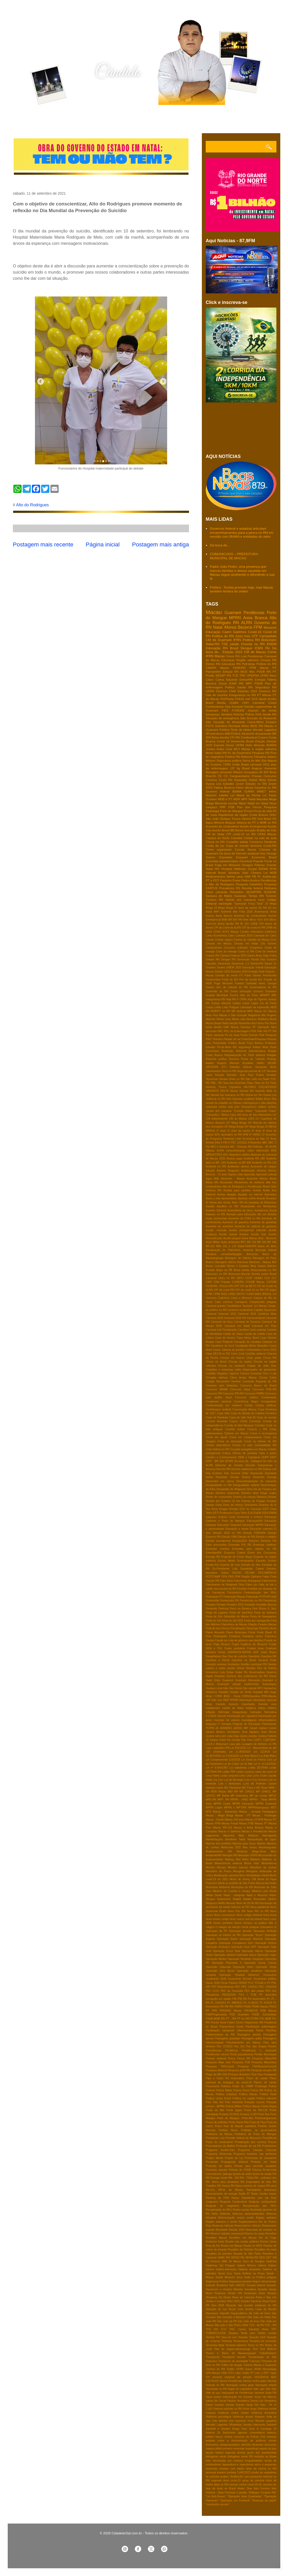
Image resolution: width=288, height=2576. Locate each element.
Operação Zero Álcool (220, 1970)
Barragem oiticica (225, 1262)
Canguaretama (239, 776)
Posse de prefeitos (217, 2122)
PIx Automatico (257, 1998)
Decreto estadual (247, 853)
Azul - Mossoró (267, 1238)
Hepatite (224, 1692)
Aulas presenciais (216, 1218)
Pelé (261, 1035)
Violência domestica (263, 2412)
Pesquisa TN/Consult (220, 2066)
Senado (219, 1075)
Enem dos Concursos (261, 1552)
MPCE (272, 1795)
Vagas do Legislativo (240, 2389)
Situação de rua (216, 2309)
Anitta (266, 1190)
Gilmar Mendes (246, 1668)
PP (207, 2010)
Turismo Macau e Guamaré (259, 2365)
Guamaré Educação (247, 1680)
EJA (250, 1512)
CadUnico (224, 1297)
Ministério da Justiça (263, 1867)
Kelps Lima (224, 749)
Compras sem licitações (222, 1385)
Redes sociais (241, 2209)
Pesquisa (270, 807)
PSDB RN (264, 671)
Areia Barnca (224, 915)
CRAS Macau (266, 834)
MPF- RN (223, 1799)
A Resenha (254, 1142)
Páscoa (256, 2169)
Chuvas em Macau (218, 943)
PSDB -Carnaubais (264, 2014)
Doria (218, 1504)
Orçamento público (264, 1978)
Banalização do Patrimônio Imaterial (229, 1250)
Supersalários (239, 2313)
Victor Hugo (249, 2408)
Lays (208, 1747)
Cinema (244, 1373)
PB (254, 876)
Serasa (223, 1079)
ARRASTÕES (214, 1154)
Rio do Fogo (268, 2237)
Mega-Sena (259, 1851)
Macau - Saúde (215, 1819)
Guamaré (232, 612)
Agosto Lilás (235, 1174)
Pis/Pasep (227, 698)
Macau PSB (246, 1823)
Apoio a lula (213, 1198)
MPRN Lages (214, 1807)
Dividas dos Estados (218, 1501)
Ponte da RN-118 (255, 2110)
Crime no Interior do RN (260, 1441)
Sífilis (245, 2325)
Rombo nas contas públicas (242, 2241)
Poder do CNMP (243, 2086)
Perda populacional (241, 2054)
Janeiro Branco (215, 1732)
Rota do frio (213, 2245)
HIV (216, 868)
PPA (214, 2010)
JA (216, 1728)
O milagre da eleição (227, 1927)
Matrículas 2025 (231, 1847)
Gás (225, 1688)
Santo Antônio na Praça (249, 2273)
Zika (273, 1098)
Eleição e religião (266, 1536)
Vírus (250, 2420)
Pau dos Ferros (249, 807)
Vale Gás (270, 2389)
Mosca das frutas (266, 1883)
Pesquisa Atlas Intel (218, 2062)
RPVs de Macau (230, 2189)
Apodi (262, 698)
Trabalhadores (267, 2353)
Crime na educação (229, 1441)
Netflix (221, 1903)
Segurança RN (265, 687)
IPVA (273, 868)
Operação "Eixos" (252, 1935)
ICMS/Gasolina (251, 1696)
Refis (215, 2213)
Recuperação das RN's (259, 2205)
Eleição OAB (229, 1536)
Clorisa (263, 1377)
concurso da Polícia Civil (249, 2436)
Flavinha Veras (267, 1628)
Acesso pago (234, 1158)
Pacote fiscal (218, 2022)
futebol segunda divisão (230, 2452)
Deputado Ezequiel (233, 857)
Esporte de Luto (230, 1564)
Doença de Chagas (253, 1501)
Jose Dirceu (268, 1732)
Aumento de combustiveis (250, 915)
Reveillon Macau (216, 2237)
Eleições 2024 (239, 971)
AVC (225, 1154)
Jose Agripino (250, 1732)
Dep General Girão (236, 1473)
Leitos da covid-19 (265, 1771)
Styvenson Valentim (218, 2313)
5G (274, 818)
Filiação (252, 1624)
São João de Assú (248, 2321)
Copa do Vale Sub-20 (242, 1417)
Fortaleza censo (252, 1636)
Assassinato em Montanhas (258, 1206)
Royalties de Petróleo (241, 2249)
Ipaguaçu (211, 1724)
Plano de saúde (256, 2078)
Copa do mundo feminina (244, 845)
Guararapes (269, 1684)
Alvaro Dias (269, 1186)
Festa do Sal (213, 1620)
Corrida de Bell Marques (239, 1425)
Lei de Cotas (231, 1763)
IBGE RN (256, 725)
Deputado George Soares (233, 1477)
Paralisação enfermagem (261, 2026)
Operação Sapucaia (218, 1967)
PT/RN (254, 2018)
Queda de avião (242, 2174)
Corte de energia (226, 951)
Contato (86, 119)
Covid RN (225, 779)
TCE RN (212, 2329)
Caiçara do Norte (217, 838)
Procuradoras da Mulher (220, 2146)
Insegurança (239, 1712)
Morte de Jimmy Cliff (243, 1879)
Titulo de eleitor (240, 729)
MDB (273, 872)
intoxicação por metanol (228, 2460)
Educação (213, 632)
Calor (231, 935)
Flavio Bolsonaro (236, 1632)
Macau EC (260, 1011)
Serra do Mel (251, 760)
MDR (236, 799)
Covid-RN (269, 845)
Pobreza (226, 2086)
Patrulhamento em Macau (243, 2042)
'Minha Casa (228, 1114)
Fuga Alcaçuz (221, 1644)
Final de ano (213, 1628)
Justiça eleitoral (221, 1003)
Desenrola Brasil (242, 741)
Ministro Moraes (216, 1867)
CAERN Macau (217, 667)
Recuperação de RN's (219, 2209)
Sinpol (265, 2301)
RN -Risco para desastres (222, 2182)
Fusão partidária (234, 1648)
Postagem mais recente (43, 544)
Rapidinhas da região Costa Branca (243, 814)
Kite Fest (247, 1740)
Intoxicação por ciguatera (242, 1716)
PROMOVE (251, 2010)
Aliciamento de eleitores (249, 1182)
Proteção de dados (219, 2166)
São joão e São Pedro (227, 2325)
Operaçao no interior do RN (223, 1935)
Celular (210, 939)
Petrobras (248, 663)
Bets (246, 919)
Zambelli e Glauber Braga (222, 2428)
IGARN (249, 791)
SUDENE (270, 892)
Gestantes (233, 1664)
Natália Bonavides (254, 1899)
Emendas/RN (214, 1552)
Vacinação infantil (265, 2385)
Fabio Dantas (252, 975)
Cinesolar (256, 1373)
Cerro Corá (237, 1353)
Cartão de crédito (254, 1333)
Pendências (254, 612)
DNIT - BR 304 (215, 1461)
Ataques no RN (215, 1214)
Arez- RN (237, 1202)
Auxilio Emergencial (253, 826)
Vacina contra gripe (254, 2381)
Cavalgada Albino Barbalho (251, 1345)
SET (268, 2257)
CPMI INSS (220, 1294)
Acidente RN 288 (254, 1158)
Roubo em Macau (231, 2245)
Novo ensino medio (217, 1919)
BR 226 (261, 1242)
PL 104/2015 (218, 2002)
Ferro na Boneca (240, 1608)
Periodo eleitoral (216, 2058)
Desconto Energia (264, 1477)
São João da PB (227, 2321)
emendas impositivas (245, 2448)
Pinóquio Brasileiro (239, 2074)
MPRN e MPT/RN (235, 1807)
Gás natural (249, 1688)
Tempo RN (256, 895)
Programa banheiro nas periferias (254, 2153)
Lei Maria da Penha (245, 795)
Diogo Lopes (268, 1493)
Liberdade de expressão (254, 1007)
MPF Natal (248, 799)
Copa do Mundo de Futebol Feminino (253, 1413)
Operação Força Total (226, 1951)
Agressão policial (266, 1174)
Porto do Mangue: (228, 2118)
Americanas (261, 911)
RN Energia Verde (216, 2177)
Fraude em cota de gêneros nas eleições (239, 1640)
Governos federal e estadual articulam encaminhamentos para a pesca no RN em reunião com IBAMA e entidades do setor (241, 532)
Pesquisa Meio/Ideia (263, 2062)
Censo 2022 (269, 1349)
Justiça (210, 749)
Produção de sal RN (248, 2146)
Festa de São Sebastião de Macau (227, 1616)
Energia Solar (256, 971)
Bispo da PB (224, 1270)
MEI (230, 1791)
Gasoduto (254, 1656)
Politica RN (251, 640)
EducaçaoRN (255, 1520)
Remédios (237, 892)
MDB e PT (225, 799)
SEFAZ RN (237, 2257)
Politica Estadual (226, 2094)
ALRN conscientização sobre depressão (243, 1150)
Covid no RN (246, 951)
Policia (249, 714)
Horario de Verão (240, 1692)
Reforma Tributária (253, 756)
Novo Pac (263, 1023)
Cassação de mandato (247, 1341)
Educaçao (228, 660)
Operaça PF (248, 1027)
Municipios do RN (242, 1887)
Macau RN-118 (222, 1827)
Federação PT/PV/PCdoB (261, 1596)
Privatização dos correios (250, 2142)
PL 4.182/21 (251, 2002)
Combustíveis (214, 947)
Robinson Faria (215, 2241)
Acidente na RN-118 (264, 1162)
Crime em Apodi (216, 1437)
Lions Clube (260, 1775)
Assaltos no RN (227, 1206)
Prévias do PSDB (240, 2169)
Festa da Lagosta (217, 1612)
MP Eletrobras (239, 1795)
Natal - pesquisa (234, 1895)
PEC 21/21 (212, 1990)
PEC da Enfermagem (236, 1031)
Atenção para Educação (241, 1214)
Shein (261, 2293)
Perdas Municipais (265, 2054)
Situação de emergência (222, 718)
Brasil (234, 648)
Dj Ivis (236, 1501)
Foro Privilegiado (216, 1636)
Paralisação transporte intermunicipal (230, 2030)
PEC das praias (254, 1990)
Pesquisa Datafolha (249, 884)
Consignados (268, 1401)
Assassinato (263, 733)
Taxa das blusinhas (234, 1083)
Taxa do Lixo (229, 2337)
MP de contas (258, 1795)
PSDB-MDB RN (215, 2018)
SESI (262, 2257)
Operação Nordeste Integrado (246, 1959)
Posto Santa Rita (239, 2122)
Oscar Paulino (229, 1982)
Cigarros (234, 1373)
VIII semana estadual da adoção (228, 2377)
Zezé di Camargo (260, 2428)
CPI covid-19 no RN (240, 834)
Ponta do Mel (215, 2110)
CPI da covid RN (224, 1290)
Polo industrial (234, 2102)
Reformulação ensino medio (236, 2217)
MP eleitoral (238, 1011)
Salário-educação (226, 2269)
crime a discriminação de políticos (242, 2440)
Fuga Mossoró (223, 983)
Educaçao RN (231, 663)
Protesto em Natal (263, 2161)
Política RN (232, 756)
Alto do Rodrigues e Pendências (242, 1186)
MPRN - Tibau (258, 1799)
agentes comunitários (251, 2432)
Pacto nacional (215, 1035)
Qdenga (227, 2174)
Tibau (250, 1083)
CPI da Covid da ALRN (227, 927)
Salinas (247, 1067)
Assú (239, 636)
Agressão (249, 1174)
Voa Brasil (264, 818)
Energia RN (213, 1556)
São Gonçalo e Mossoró (231, 2317)
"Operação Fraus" (265, 1111)
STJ (224, 1067)
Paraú (259, 2030)
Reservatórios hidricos (248, 2225)
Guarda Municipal (217, 995)
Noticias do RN (240, 1907)
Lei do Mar (246, 1763)
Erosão (272, 1560)
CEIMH (258, 1278)
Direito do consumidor (219, 1497)
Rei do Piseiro (267, 2221)
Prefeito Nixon (228, 2130)
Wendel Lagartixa (264, 729)
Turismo (271, 895)
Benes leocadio (245, 830)
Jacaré (254, 1728)
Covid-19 (254, 632)
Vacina (234, 1090)
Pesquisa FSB (241, 2062)
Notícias (238, 714)
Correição (255, 1421)
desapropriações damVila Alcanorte (241, 2444)
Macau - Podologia (264, 1815)
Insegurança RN (215, 999)
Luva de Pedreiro (254, 1783)
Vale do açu (213, 2392)
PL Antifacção (266, 876)
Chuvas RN (268, 660)
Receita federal (252, 888)
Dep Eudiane (214, 1473)
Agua (209, 1178)
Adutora (261, 1170)
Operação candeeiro (250, 1970)
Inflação (210, 1712)
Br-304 (263, 772)
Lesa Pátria (212, 1775)
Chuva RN (269, 1357)
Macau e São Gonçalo (233, 1015)
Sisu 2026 (217, 2305)
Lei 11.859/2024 (239, 1751)
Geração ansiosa (216, 1664)
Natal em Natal (258, 803)
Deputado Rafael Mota (250, 779)
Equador (261, 1560)
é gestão (241, 2492)
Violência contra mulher (233, 2412)
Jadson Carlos (267, 1728)
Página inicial (103, 544)
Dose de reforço (233, 1504)
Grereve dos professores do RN (247, 1676)
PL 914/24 (266, 2002)
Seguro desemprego (264, 2281)
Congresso (256, 947)
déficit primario (224, 2448)
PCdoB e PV (262, 1982)
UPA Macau (213, 2373)
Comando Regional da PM (259, 1381)
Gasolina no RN (265, 787)
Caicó (209, 679)
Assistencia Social (265, 1210)
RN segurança (242, 1047)
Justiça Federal (267, 1736)
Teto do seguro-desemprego (232, 2349)
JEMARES (226, 1728)
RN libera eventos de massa (248, 2185)
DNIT (273, 1457)
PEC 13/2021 (249, 1986)
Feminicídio (269, 975)
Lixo (220, 1779)
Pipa (254, 2074)
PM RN (228, 2006)
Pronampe (212, 2161)
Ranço (235, 2197)
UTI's (231, 2373)
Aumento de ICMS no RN (244, 1218)
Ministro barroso (238, 1867)
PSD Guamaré (239, 2014)
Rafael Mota (260, 1047)
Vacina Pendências (230, 2381)
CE (220, 776)
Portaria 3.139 (248, 2114)
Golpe (229, 1672)
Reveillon (270, 2233)
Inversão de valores (227, 1720)
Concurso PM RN (233, 1393)
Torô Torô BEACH (264, 2349)
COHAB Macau (255, 1282)
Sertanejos (250, 2293)
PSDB (258, 683)
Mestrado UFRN (247, 1855)
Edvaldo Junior (233, 783)
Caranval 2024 (247, 1313)
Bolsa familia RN (228, 923)
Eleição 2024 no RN (227, 1533)
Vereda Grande (235, 2404)
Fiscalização (238, 1628)
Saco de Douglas (254, 2261)
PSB (231, 807)
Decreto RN (223, 1469)
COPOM (271, 1282)
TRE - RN (216, 1083)
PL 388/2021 (235, 2002)
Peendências (213, 2050)
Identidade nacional (264, 1700)
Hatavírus (211, 1692)
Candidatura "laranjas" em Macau (247, 1305)
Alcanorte (248, 733)
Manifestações (214, 1839)
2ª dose (221, 1130)
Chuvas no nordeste (231, 1365)
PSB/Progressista (216, 2014)
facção (210, 2452)
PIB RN (242, 1998)
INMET (261, 791)
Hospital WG (261, 1692)
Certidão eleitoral (255, 1353)
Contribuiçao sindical (218, 1409)
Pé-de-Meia (224, 1047)
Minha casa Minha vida (231, 1019)
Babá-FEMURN (247, 1246)
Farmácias (218, 1592)
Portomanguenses (265, 2118)
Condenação (268, 1397)
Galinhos (239, 632)
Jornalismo (233, 1732)
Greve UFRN (235, 745)
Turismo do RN (215, 2369)
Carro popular (258, 1329)
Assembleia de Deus (240, 1210)
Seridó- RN (235, 2293)
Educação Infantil (252, 967)
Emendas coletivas (264, 1544)
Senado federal (256, 2285)
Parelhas (271, 2030)
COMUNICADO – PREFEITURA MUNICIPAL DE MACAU (234, 556)
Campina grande (216, 1305)
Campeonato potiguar (262, 1302)
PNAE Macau (260, 2006)
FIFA (224, 1576)
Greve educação (240, 991)
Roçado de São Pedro (247, 2253)
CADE (254, 923)
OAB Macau (231, 1027)
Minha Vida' (251, 1863)
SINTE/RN (212, 1067)
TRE (242, 675)
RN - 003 (233, 2177)
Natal (217, 627)
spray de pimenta (253, 2480)
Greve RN (233, 656)
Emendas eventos (217, 1548)
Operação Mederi (216, 1959)
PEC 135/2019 (267, 1986)
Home (19, 119)
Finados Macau (267, 1624)
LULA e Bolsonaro (217, 1744)
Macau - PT (243, 1815)
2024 (251, 1118)
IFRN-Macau (268, 1696)
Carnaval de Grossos (247, 1321)
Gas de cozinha (237, 1656)
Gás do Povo (249, 995)
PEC (237, 1986)
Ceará (272, 702)
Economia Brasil (264, 857)
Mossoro (251, 1019)
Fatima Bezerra (224, 787)
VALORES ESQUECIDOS (260, 1087)
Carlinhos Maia (267, 1313)
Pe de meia (232, 1035)
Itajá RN (231, 999)
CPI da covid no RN (253, 927)
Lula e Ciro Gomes (255, 1779)
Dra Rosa (212, 1509)
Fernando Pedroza (217, 1608)
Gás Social (235, 1688)
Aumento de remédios (219, 1226)
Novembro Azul (248, 1023)
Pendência (231, 2050)
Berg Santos (258, 1266)
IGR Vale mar (214, 1700)
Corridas (260, 1425)
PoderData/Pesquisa (253, 1039)
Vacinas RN (246, 1090)
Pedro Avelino (250, 880)
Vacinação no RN (216, 2389)
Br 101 (244, 923)
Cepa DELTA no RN (218, 1353)
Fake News (226, 1580)
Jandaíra (233, 872)
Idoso (209, 1704)
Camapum (241, 1302)
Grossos (258, 991)
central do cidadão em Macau (224, 1103)
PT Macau (264, 695)
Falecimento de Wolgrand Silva (225, 1584)
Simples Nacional (251, 2301)
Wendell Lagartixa (217, 2424)
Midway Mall (233, 1859)
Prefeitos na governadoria (258, 2130)
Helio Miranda (255, 745)
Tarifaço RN (213, 2337)
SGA (258, 714)
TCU (223, 2329)
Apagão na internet (250, 1194)
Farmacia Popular (252, 861)
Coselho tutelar (235, 1429)
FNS (230, 1576)
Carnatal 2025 (244, 935)
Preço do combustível (219, 2142)
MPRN (235, 618)
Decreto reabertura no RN (246, 1469)
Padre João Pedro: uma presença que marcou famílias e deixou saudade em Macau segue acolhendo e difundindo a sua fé (242, 573)
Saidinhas (212, 2265)
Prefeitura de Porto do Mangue (255, 2134)
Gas (224, 1656)
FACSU (236, 1572)
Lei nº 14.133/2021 (265, 1763)
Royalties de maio (265, 2249)
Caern (226, 632)
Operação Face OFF (243, 1946)
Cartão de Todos (233, 1333)
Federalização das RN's (260, 1592)
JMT (245, 1728)
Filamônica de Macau (234, 1624)
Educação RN (217, 648)
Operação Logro (266, 1954)
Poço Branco (255, 1043)
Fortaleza (234, 1636)
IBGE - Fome (231, 1696)
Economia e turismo (250, 1517)
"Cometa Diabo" (243, 1111)
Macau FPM (213, 1823)
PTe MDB (265, 2018)
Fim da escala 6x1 (250, 979)
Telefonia (226, 2341)
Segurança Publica (217, 2281)
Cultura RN (212, 955)
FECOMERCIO (267, 1572)
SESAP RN (223, 675)
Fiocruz (225, 1628)
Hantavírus (270, 1688)
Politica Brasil (236, 1043)
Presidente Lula (215, 2138)
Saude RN (269, 714)
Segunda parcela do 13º (251, 1071)
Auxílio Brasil (221, 830)
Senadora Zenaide (256, 2289)
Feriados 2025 (235, 1604)
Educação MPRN (252, 1525)
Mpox (242, 803)
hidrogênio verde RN (240, 2456)
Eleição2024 (239, 1540)
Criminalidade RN (265, 1445)
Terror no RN (256, 2345)
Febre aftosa (244, 787)
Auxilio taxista (228, 1234)
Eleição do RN (246, 1536)
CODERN (238, 1282)
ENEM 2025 (234, 967)
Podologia (212, 811)
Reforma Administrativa (251, 1051)
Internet (221, 1716)
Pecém (272, 2046)
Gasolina (221, 725)
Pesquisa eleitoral (216, 2070)
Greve (223, 683)
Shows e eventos (216, 2301)
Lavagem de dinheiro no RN (258, 1744)
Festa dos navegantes (257, 1620)
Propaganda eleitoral (234, 2161)
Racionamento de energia (221, 2193)
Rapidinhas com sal (255, 2197)
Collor (272, 1377)
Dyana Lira (213, 783)
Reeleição (227, 1051)
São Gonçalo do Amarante (225, 722)
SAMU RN (224, 2257)
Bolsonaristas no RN (263, 1270)
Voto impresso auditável (240, 1098)
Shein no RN (237, 1079)
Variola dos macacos (240, 899)
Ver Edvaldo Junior (249, 2396)
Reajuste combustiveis (262, 2201)
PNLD (272, 2006)
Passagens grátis (251, 2038)
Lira (215, 1779)
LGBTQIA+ (269, 1740)
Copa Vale (223, 1413)
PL (268, 1998)
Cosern (263, 737)
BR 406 (271, 1242)
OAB (247, 876)
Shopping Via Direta (218, 2297)
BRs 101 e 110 (226, 1246)
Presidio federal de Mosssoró (244, 2138)
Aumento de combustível (222, 826)
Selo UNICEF (237, 2285)
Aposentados (229, 1198)
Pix (267, 648)
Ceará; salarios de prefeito (229, 1349)
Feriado (221, 1604)
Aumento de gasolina (235, 1222)
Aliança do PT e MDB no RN (256, 822)
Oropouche (269, 1975)
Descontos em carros (220, 1481)
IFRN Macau (215, 656)
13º (232, 768)
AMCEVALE (233, 733)
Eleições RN (268, 1540)
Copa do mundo (266, 1417)
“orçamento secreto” (218, 2504)
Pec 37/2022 (225, 2046)
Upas (273, 2373)
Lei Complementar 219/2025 (223, 1759)
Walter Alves (263, 1098)
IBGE (244, 671)
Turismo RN (214, 899)
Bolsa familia (241, 1270)
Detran (271, 779)
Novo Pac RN (236, 1911)
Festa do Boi (230, 979)
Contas (248, 1405)
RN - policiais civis (265, 2177)
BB (232, 830)
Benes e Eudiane (238, 1266)
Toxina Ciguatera (230, 1087)
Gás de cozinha (217, 695)
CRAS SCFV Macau (226, 931)
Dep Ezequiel (234, 706)
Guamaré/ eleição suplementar (238, 1684)
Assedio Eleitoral (216, 1210)
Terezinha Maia (215, 2345)
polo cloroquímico (245, 1106)
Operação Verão (266, 1967)
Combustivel (249, 737)
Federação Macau (234, 1596)
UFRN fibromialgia (265, 2369)
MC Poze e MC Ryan (255, 1787)
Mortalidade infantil (257, 1875)
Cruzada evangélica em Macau (248, 1449)
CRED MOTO (236, 1294)
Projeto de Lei (234, 2158)
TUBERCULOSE (216, 2333)
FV (241, 975)
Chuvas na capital (239, 1361)
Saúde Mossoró (225, 2277)
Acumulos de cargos (263, 1166)
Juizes (243, 1736)
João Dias (233, 1736)
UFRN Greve (244, 2369)
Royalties (248, 1063)
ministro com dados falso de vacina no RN (248, 2468)
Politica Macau (248, 2094)
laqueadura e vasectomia (237, 2464)
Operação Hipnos (252, 1951)
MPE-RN (211, 1799)
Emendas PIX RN (239, 1544)
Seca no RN (229, 1071)
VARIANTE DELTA (217, 1090)
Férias (222, 1652)
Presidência (269, 2138)
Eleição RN (231, 671)
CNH (245, 702)
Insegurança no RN (242, 695)
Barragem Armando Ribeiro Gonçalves (232, 772)
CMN (209, 1282)
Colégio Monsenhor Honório (223, 1381)
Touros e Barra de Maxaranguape (231, 2353)
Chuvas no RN (253, 644)
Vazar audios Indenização (221, 2396)
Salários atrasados (249, 2269)
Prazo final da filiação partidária (235, 2126)
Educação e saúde (236, 1528)
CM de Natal (215, 834)
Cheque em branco (232, 1357)
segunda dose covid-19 (225, 2480)
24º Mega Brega (254, 1126)
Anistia (257, 1190)
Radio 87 (244, 2193)
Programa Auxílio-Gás (220, 2150)
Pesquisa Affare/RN (264, 2058)
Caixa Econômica (216, 935)
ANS (273, 1150)
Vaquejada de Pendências (237, 2392)
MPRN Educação (243, 1803)
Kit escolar (233, 1740)
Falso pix (251, 1584)
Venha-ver (251, 1095)
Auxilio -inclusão (216, 1230)
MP (236, 1791)
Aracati (261, 1198)
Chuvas (256, 776)
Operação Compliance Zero (236, 1943)
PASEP (243, 1982)
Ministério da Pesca (218, 1871)
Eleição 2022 (232, 652)
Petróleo (218, 1039)
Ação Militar (213, 1242)
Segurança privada (240, 2281)
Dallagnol (256, 1461)
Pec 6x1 (239, 2046)
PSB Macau (268, 2010)
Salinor (262, 2265)
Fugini (235, 1644)
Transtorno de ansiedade (233, 2361)
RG (274, 2174)
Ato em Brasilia (266, 1214)
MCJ (237, 749)
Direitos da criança (244, 1497)
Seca (240, 2277)
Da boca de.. (242, 1461)
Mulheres (224, 1887)
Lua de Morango (233, 1779)
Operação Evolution (218, 1946)
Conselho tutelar (237, 841)
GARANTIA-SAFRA (239, 1652)
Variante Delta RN (265, 2392)
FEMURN (239, 667)
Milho (245, 1859)
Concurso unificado (236, 947)
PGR (253, 1031)
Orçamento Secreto (240, 1978)
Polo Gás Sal (214, 2102)
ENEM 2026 (261, 1512)
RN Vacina (223, 2185)
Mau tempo (249, 1847)
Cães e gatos (267, 1453)
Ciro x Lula (269, 1373)
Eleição (260, 741)
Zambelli (271, 2424)
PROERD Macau (231, 2010)
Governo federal (217, 791)
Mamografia (269, 1835)
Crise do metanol (265, 951)
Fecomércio (234, 1592)
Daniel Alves (254, 955)
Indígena (251, 1708)
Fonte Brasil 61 (266, 1632)
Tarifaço (225, 818)
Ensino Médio (226, 1560)
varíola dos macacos (219, 1111)
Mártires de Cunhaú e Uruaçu (231, 1891)
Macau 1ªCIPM (254, 1819)
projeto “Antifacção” (232, 2476)
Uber (238, 2373)
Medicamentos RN (219, 1851)
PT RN (272, 1031)
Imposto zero (267, 1704)
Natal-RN (212, 644)
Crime (271, 652)
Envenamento (245, 1560)
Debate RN (213, 959)
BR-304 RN (235, 919)
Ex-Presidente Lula (225, 1568)
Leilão (217, 1007)
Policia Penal (241, 2090)
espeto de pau (267, 2448)
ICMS (259, 648)
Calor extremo (224, 1302)
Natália (237, 1899)
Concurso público (246, 1397)
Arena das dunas (220, 1202)
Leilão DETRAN (258, 1767)
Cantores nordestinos (240, 1310)
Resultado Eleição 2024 (230, 2229)
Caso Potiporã (223, 1341)
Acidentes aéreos (238, 1166)
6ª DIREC (255, 1134)
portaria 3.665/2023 (238, 2472)
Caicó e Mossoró (241, 1297)
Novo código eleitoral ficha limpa (256, 1915)
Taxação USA (257, 2337)
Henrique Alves (238, 725)
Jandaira (226, 714)
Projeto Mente (214, 2158)
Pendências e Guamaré (259, 2050)
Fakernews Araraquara (247, 1580)
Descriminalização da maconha (256, 1481)
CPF (236, 1286)
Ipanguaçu (213, 714)
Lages (254, 1003)
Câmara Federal (230, 955)
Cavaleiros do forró (222, 1345)
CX (226, 776)
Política (224, 729)
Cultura (226, 1453)
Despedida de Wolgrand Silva (234, 1489)
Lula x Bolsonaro (229, 1783)
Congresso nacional (218, 1401)
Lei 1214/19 (262, 1751)
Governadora (257, 1672)
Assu (273, 675)
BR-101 (210, 1246)
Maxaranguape (267, 1847)
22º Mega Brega (236, 1122)
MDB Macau (219, 1791)
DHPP (265, 1457)
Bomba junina (260, 1274)
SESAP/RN (253, 892)
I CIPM (217, 1696)
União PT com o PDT (255, 2373)
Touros (236, 818)
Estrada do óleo (251, 1564)
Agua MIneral (215, 822)
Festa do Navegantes (263, 1616)
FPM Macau (259, 667)
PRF (223, 807)
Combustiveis (215, 706)
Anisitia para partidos (237, 1190)
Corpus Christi (238, 1421)
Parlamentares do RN (220, 2034)
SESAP (271, 1063)
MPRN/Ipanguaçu (258, 1807)
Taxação (243, 2337)
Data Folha (269, 955)
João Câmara (251, 872)
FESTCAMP (213, 1576)
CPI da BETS (248, 1286)
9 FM (224, 1142)
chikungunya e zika (254, 1103)
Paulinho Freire (230, 880)
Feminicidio (212, 1600)
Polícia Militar (234, 2106)
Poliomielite (219, 1043)
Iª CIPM (241, 999)
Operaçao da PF (216, 1931)
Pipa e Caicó (214, 2078)
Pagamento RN (254, 2022)
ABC (264, 1142)
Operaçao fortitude (264, 1931)
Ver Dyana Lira (267, 1095)
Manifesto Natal (235, 1839)
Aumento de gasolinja (263, 1222)
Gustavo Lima (214, 1688)
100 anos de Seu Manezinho (254, 1114)
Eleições (254, 1540)
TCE (235, 675)
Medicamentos (215, 876)
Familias (242, 1588)
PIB (234, 1998)
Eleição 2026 (222, 971)
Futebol (239, 983)
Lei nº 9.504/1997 (217, 1767)
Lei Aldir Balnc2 (249, 1755)
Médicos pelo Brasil (264, 1891)
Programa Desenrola (218, 2153)
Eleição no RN (256, 783)
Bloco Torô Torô (259, 919)
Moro (242, 1875)
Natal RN (220, 752)
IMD (274, 995)
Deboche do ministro (229, 1465)
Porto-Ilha (247, 2118)
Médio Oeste (214, 1895)
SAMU (260, 1063)
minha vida (226, 1106)
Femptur (211, 1604)
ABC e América (219, 1146)
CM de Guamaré (219, 640)
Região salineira (247, 660)
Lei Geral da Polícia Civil (256, 1759)
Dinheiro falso (250, 1493)
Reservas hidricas (222, 2225)
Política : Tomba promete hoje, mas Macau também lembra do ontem (241, 589)
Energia (260, 679)
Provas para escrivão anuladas (255, 2166)
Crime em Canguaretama (245, 1437)
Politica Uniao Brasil (218, 2098)
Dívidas (233, 1509)
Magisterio (254, 1015)
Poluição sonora (254, 2102)
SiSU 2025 (233, 2301)
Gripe (217, 1680)
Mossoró (270, 627)
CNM (232, 691)
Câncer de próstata (244, 1453)
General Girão (267, 1660)
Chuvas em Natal (246, 943)
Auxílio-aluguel (232, 1238)
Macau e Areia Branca (248, 1827)
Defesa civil (269, 1469)
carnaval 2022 (260, 764)
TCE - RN (270, 2325)
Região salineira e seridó (221, 2221)
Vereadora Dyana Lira (250, 2400)
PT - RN (231, 2018)
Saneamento (213, 1071)
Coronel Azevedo (216, 1421)
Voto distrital (219, 2420)
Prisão (210, 675)
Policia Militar (224, 2090)
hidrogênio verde (216, 2456)
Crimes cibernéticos (218, 1445)
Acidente (226, 911)
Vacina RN (249, 818)
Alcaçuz (230, 822)
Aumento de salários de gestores (256, 1226)
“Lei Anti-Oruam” (216, 2496)
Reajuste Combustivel (233, 2201)
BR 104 (251, 1242)
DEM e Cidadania (249, 1457)
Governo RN (267, 691)
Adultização (248, 1170)
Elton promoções (216, 1544)
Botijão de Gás (266, 830)
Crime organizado (219, 849)
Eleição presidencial (218, 1540)
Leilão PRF (229, 1771)
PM (222, 2006)
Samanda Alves (266, 1067)
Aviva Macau (249, 1238)
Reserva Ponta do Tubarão (247, 1059)
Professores (269, 2146)
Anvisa (221, 1194)
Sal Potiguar (227, 2265)
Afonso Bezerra (238, 627)
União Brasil (240, 764)
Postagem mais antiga (160, 544)
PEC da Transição (231, 1990)
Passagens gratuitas (227, 2038)
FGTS (210, 725)
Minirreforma (269, 1863)
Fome (251, 1632)
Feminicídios (213, 979)
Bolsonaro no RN (216, 1274)
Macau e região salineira (258, 749)
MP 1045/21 (247, 1791)
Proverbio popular (217, 2169)
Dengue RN (228, 959)
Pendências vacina (217, 2054)
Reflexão (225, 2213)
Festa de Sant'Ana (241, 1612)
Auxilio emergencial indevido (247, 1230)
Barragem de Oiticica (238, 1258)
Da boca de (227, 853)
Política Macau (251, 2106)
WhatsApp (235, 2424)
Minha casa (235, 876)
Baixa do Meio (267, 1246)
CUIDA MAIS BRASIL (259, 1294)
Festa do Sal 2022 (232, 1620)
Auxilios (244, 1234)
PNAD (247, 2006)
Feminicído (269, 1600)
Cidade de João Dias (261, 1365)
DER (243, 955)
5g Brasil (243, 768)
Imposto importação (242, 1704)
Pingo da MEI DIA (216, 2074)
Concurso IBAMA (217, 1389)
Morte (209, 752)
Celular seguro (224, 939)
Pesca (231, 2058)
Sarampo (240, 895)
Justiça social (240, 1003)
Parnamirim (213, 671)
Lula (243, 656)
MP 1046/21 (263, 1791)
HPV (260, 1688)
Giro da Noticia (266, 1668)
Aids (216, 1178)
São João (212, 818)
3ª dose (256, 1130)
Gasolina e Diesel (217, 1660)
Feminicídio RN (229, 1600)
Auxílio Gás (258, 1234)
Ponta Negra (268, 2106)
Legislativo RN (221, 1747)
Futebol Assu (255, 1648)
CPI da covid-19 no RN (249, 1290)
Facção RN (212, 1580)
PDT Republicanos (222, 1986)
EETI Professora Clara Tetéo (230, 1512)
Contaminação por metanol (224, 1405)
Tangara (233, 2333)
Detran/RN (256, 963)
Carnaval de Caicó (265, 935)
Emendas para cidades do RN (254, 1548)
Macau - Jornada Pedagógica (257, 1811)
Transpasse (213, 2357)
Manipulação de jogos (261, 1839)
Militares (255, 1859)
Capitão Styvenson (265, 1310)
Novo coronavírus (224, 1915)
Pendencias (255, 656)
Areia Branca (255, 618)
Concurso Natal (240, 1389)
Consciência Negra (246, 1401)
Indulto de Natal (233, 1708)
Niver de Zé (243, 1903)
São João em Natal (257, 1079)
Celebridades (253, 1349)
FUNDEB (238, 710)
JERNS (237, 1728)
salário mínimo (267, 1106)
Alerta (272, 1178)
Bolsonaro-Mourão (239, 1274)
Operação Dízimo (265, 1943)
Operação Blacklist (251, 1939)
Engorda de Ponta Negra (237, 1556)
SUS (254, 698)
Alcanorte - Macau (233, 1178)
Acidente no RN (216, 1166)
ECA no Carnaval (250, 1509)
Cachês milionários (251, 931)
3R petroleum (215, 733)
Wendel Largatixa (265, 2420)
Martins (261, 1843)
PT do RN (243, 2018)
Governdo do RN (217, 991)
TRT (273, 2329)
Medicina (242, 1851)
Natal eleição (230, 1023)
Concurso (270, 776)
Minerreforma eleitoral (228, 1863)
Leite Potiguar (230, 1007)
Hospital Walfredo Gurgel (239, 868)
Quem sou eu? (52, 119)
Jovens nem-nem (216, 1736)
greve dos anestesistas (261, 2452)
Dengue (247, 648)
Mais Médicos (248, 1835)
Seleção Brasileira (217, 2285)
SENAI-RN (251, 2257)
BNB (224, 919)
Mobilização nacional (226, 1875)
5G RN (262, 907)
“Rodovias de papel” (263, 2500)
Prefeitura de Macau (219, 2134)
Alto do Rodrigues (32, 505)
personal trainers (216, 2472)
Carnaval (259, 702)
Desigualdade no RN (219, 1485)
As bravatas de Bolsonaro (260, 1202)
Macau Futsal (230, 1823)
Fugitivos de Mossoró (253, 1644)
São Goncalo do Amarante (258, 718)
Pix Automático (235, 2078)
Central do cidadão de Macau (252, 939)
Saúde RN (245, 687)
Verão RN (252, 2404)
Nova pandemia (259, 1907)
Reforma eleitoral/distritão (248, 2213)
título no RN (221, 2484)
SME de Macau (231, 2261)
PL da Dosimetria (239, 752)
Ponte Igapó (234, 2110)
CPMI (209, 1294)
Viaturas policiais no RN (227, 2408)
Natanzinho (224, 1899)
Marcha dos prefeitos (218, 1843)
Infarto (261, 1708)
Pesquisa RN (261, 752)
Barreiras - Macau (260, 1262)
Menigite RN (229, 1855)
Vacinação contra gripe (240, 2385)
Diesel (268, 963)
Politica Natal (267, 2094)
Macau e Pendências (254, 1831)
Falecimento (269, 1580)
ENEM (271, 644)
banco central (223, 2436)
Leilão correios (245, 1771)
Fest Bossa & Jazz (264, 1608)
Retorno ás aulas (254, 2233)
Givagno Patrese (253, 865)
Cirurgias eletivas (217, 1377)
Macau (214, 612)
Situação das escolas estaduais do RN (251, 2305)
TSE (224, 644)
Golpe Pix (241, 1672)
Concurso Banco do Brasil (258, 1385)
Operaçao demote (240, 1931)
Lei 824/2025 (238, 1747)
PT (274, 671)
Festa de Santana (265, 1612)
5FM (245, 1134)
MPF (249, 683)
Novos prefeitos (223, 1923)
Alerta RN (212, 1182)
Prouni (248, 811)
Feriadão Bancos (266, 1604)
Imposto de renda (262, 710)
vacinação (225, 903)
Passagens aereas (249, 2034)
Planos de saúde (265, 2082)
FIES (225, 710)
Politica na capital (243, 2098)
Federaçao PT (214, 1596)
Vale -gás (259, 2389)
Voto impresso (237, 2420)
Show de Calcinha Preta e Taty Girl (254, 2297)
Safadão (235, 1067)
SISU (272, 814)
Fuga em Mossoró (227, 865)
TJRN (227, 764)
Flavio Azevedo (215, 1632)
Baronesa (252, 1254)
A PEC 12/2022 (237, 1142)
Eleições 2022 (247, 691)
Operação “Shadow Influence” (239, 1975)
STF (255, 636)
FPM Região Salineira (248, 1576)
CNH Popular (221, 1282)
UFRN (264, 675)
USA (224, 2373)
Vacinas (271, 2381)
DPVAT (229, 1461)
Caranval (211, 1313)
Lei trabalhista (238, 1767)
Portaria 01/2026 (229, 2114)
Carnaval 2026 (214, 1318)
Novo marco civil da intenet (246, 1919)
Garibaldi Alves (255, 983)
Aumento (270, 768)
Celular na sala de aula (260, 838)
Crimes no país (242, 1445)
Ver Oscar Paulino (225, 2400)
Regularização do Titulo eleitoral (244, 1055)
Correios (211, 779)
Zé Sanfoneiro (226, 2432)
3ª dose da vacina (246, 907)
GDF (256, 1652)
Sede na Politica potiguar (260, 2277)
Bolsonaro (268, 640)
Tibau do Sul (261, 1083)
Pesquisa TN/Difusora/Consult (257, 2066)
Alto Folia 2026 (243, 911)
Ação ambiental (230, 1242)
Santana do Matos (219, 895)
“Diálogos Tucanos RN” (262, 2492)
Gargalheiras (213, 1656)
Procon (272, 2142)
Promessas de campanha (260, 2158)
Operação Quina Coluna (260, 1962)
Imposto (220, 1704)
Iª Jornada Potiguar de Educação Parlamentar (247, 1724)
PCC (251, 1982)
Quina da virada (262, 2174)
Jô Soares (212, 1740)
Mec (252, 671)
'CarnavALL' (213, 1114)
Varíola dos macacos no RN (228, 1095)
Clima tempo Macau (243, 1377)
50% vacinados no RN (228, 1134)
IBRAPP (264, 995)
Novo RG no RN (257, 1911)
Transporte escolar (234, 2357)
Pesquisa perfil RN (239, 2070)
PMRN (238, 2006)
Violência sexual (243, 2416)
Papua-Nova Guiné (231, 2026)
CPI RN (235, 737)
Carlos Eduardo (226, 679)
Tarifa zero (248, 2333)
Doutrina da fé (267, 1504)
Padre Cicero (235, 2022)
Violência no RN (215, 1098)
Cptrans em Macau (236, 1433)
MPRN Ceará (221, 1803)
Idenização (245, 1700)
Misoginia (238, 1871)
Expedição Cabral (252, 1568)
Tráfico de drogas (231, 2365)
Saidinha (271, 2261)
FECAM (249, 1572)
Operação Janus (246, 1954)
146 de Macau (238, 1118)
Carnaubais (268, 636)
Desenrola (224, 963)
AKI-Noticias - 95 (258, 1146)
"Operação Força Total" (248, 903)
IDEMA (263, 868)
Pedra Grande (249, 1035)
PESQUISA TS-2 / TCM (239, 1994)
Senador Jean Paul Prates (245, 1075)
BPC (243, 1242)
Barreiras (242, 1262)
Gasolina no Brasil (244, 1660)
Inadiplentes (213, 1708)
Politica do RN (223, 636)
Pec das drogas (256, 2046)
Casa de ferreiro (225, 1337)
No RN (255, 1903)
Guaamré (227, 1680)
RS (238, 888)
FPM (258, 627)
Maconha (228, 1835)
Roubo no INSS (252, 2245)
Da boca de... (220, 545)
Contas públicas (266, 1405)
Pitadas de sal (231, 1039)
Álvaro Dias (244, 2488)
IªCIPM (210, 1728)
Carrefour (243, 1329)
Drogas (223, 1509)
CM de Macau (255, 652)
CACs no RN (226, 1278)
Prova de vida (263, 811)
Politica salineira (266, 2098)
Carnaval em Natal (236, 1326)
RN (236, 622)
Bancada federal (265, 1250)
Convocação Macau (244, 1409)
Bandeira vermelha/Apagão (224, 1254)
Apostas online (247, 1198)
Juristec (252, 1736)
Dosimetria (251, 1504)
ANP (216, 911)
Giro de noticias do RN (232, 987)
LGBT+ (258, 1740)
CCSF (248, 1278)
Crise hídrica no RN (217, 1449)
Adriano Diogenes (228, 1170)
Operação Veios (243, 1967)
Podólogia (261, 2086)
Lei (266, 872)
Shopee (271, 2293)
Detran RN (213, 663)
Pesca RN (243, 2058)
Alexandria (226, 1182)
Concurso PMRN (254, 1393)
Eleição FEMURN (254, 1533)
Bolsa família (220, 737)
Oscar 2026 (213, 1982)
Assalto (210, 1206)
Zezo (244, 2428)
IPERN (234, 1700)
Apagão (231, 1194)
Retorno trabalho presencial (226, 2233)
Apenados (270, 1194)
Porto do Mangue (231, 811)
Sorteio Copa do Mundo (260, 2309)
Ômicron (221, 691)
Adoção (210, 1170)
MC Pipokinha (232, 1787)
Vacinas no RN (215, 2385)
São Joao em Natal (259, 2317)
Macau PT (261, 1823)
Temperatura (240, 2341)
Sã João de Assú (260, 2313)
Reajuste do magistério (222, 2205)
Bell (274, 1262)
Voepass (259, 2416)
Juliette (223, 795)
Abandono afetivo (239, 1154)
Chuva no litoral (216, 1361)
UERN (210, 691)
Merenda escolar (226, 803)
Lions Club (245, 1775)
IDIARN (271, 745)
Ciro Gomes (268, 943)
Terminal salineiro (235, 2345)
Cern (274, 939)
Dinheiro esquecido (227, 1493)
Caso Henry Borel (248, 1337)
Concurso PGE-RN (264, 1389)
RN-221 (210, 2189)
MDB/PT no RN (220, 1011)
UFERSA (253, 675)
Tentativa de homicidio (262, 2341)
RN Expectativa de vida (255, 2182)
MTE (208, 1811)
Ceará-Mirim (255, 722)
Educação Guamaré (229, 1525)
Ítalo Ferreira (262, 2488)
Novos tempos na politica (250, 1923)
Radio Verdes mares (263, 2193)
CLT (274, 1278)
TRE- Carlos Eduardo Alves (248, 2329)
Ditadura (262, 1497)
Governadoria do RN (263, 987)
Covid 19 (223, 741)
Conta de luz (215, 845)
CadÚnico (270, 931)
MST (273, 1807)
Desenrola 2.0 (240, 963)
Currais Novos (245, 849)
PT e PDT (212, 880)
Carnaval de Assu (222, 1321)
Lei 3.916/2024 (230, 1755)
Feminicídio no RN (251, 1600)
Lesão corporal (229, 1775)
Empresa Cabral (234, 1552)
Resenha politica (216, 1059)
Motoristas (212, 1887)
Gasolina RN (268, 1656)
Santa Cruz (225, 2273)
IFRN (237, 640)
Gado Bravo (268, 1652)
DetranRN (246, 679)
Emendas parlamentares (222, 861)
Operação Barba (227, 1939)
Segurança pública (229, 760)
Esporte (219, 745)
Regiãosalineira (248, 2221)
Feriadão (250, 1604)
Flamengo (252, 1628)
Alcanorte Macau (257, 1178)
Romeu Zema (268, 2241)
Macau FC (270, 1819)
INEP (226, 1700)
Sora (240, 2309)
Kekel (222, 1740)
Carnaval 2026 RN (235, 1318)
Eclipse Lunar (227, 1517)
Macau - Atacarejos (225, 1811)
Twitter (231, 2369)
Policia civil (242, 698)
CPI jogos (270, 1290)
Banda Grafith (227, 702)
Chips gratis (254, 1357)
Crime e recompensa (263, 1433)
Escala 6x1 (212, 1564)
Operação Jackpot (225, 1954)
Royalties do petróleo (219, 2253)
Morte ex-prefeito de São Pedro (236, 1883)
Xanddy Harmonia (254, 2424)
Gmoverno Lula (215, 1672)
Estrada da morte (226, 975)
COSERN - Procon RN (219, 1286)
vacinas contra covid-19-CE (245, 2484)
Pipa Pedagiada (266, 2074)
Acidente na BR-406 (239, 1162)
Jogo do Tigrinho (257, 999)
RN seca (271, 2185)
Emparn (271, 722)
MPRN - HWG (239, 1799)
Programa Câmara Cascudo (257, 2150)
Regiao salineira (266, 2217)
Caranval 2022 (227, 1313)
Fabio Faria (269, 1576)
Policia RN (256, 2090)
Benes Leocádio (216, 1266)
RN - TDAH (247, 2177)
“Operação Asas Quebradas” (245, 2496)
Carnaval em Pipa (264, 1326)
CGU (267, 1278)
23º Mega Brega (234, 1126)
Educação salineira (261, 1528)
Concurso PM (214, 1393)
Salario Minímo (246, 2265)
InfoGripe (223, 1712)
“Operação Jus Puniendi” (235, 2500)
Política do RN (266, 663)
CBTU (240, 1278)
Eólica (224, 1572)
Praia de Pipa (258, 2122)
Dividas (272, 1497)
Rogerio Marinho (228, 1063)
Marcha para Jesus (244, 1843)
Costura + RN (257, 1429)
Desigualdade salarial (246, 1485)
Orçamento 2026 (216, 1978)
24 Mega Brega (223, 907)
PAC (220, 1031)
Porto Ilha (263, 2114)
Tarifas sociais (267, 2333)
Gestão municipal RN (254, 1664)
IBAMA (236, 791)
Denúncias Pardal (248, 959)
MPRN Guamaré (266, 1803)
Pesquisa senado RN (263, 2070)
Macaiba (262, 799)
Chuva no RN (215, 841)
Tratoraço (254, 2361)
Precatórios (226, 888)
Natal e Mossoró (257, 1895)
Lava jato (234, 1744)
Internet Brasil (216, 872)
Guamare (270, 991)
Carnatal (236, 838)
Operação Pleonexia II (227, 1962)
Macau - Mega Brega (219, 1815)
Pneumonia (212, 2086)
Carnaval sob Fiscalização (221, 1329)
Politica (230, 687)
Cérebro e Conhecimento (221, 1457)
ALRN (246, 622)
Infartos (271, 1708)
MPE (250, 1011)
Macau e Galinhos (229, 1831)
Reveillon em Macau (243, 2237)
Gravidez (219, 1676)
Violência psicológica (218, 2416)
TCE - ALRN (256, 2325)
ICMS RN (236, 683)
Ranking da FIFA (217, 2197)
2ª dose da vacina (238, 1130)
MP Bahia (223, 1795)
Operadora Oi (268, 1927)
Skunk (232, 2309)
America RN (213, 1190)
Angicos (257, 768)
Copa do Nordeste (217, 1417)
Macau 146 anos (235, 1819)
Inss (247, 636)
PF (274, 667)
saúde (234, 644)
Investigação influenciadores (258, 1720)
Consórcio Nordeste (262, 841)
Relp (208, 2225)
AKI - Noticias (238, 1146)
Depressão (256, 1473)
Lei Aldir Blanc (267, 1755)
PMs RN (262, 1031)
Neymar (230, 1903)
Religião (271, 1055)
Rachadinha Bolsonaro (261, 2189)
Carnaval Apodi (256, 1318)
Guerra (234, 995)
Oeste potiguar (250, 1927)
